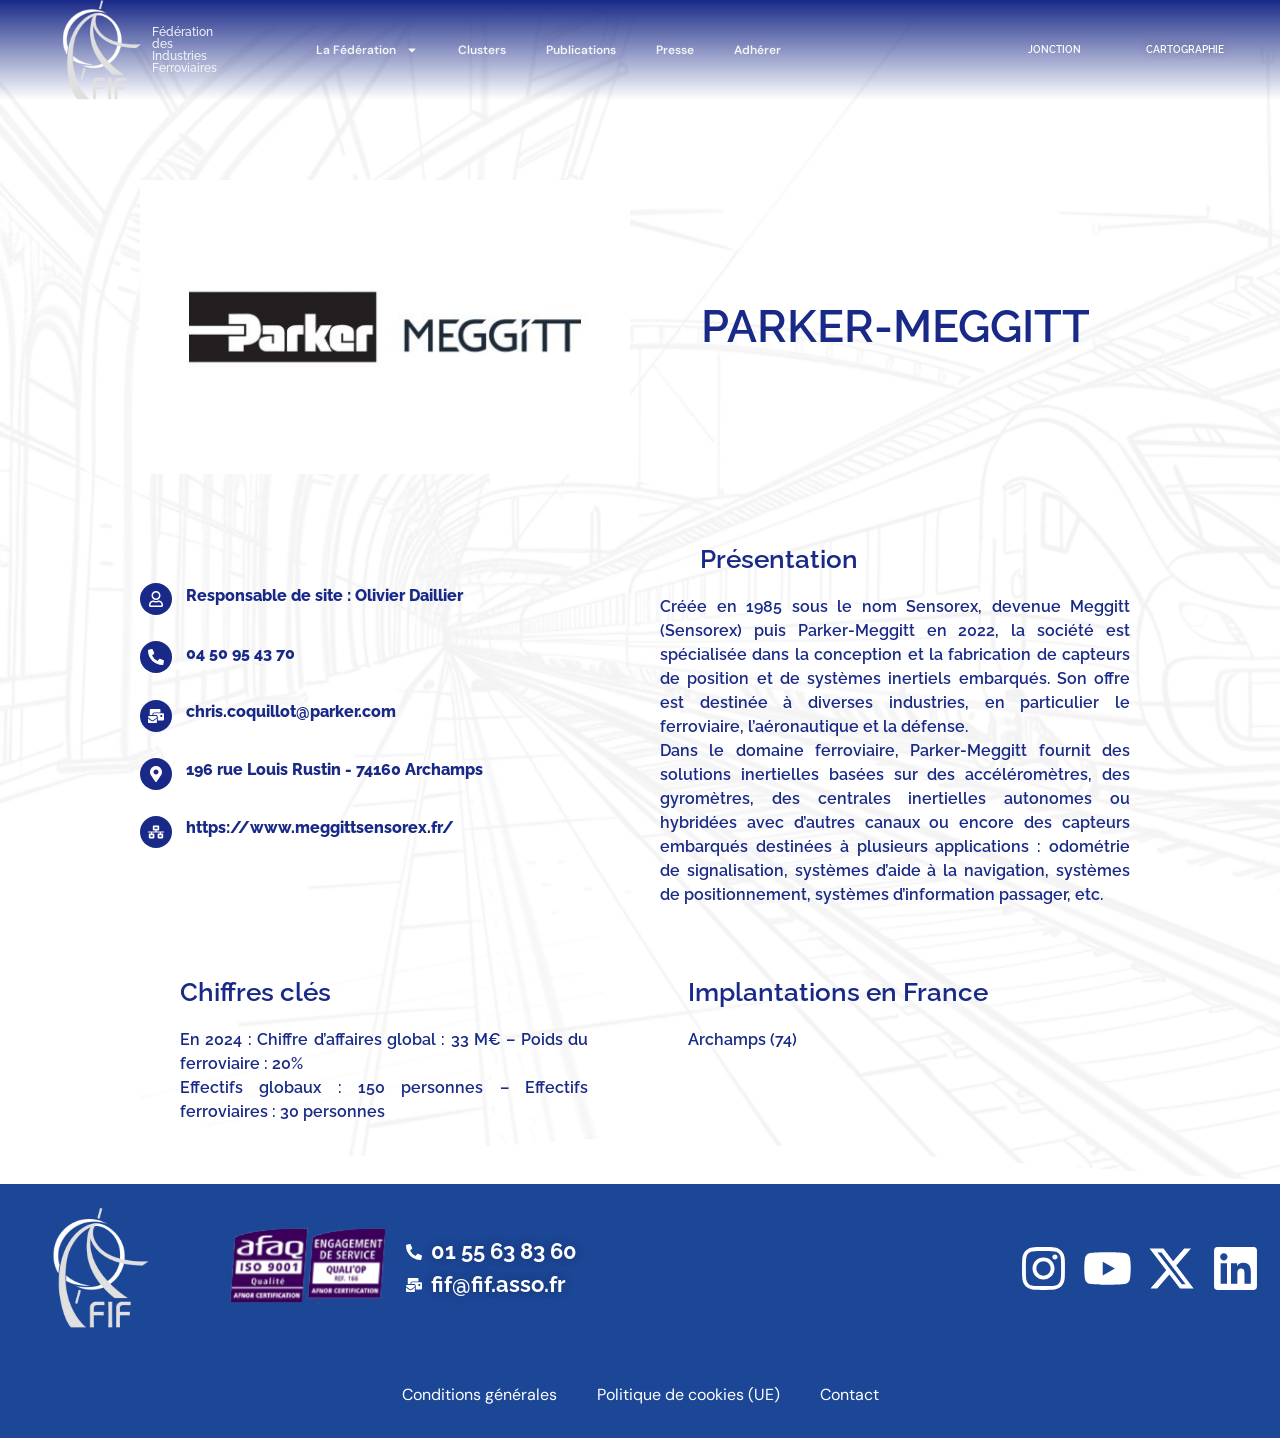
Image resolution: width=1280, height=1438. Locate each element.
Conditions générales (479, 1394)
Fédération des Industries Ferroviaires (184, 50)
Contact (849, 1394)
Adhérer (757, 50)
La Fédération (367, 50)
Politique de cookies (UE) (688, 1394)
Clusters (482, 50)
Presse (675, 50)
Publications (581, 50)
